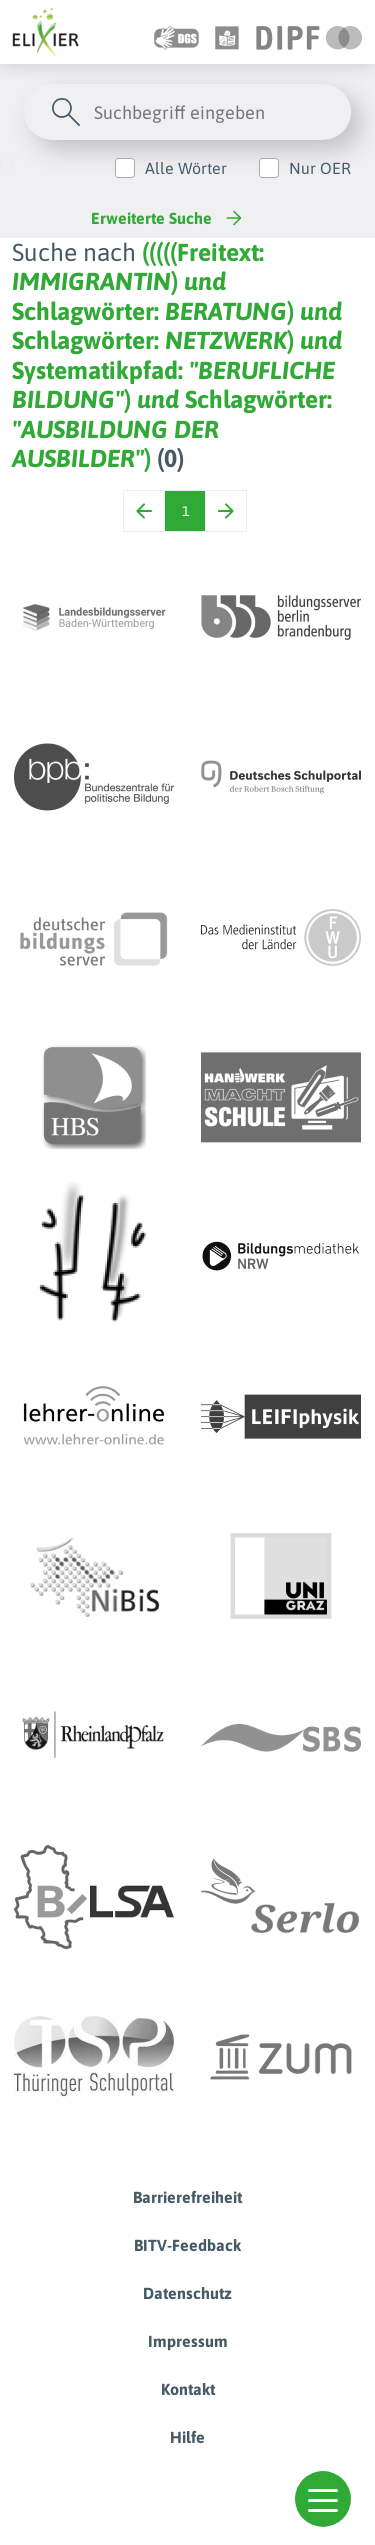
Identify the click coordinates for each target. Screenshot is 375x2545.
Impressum (188, 2341)
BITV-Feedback (187, 2245)
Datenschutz (187, 2293)
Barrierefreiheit (187, 2197)
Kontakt (188, 2389)
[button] (323, 2499)
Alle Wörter (186, 168)
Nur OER (320, 168)
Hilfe (187, 2437)
